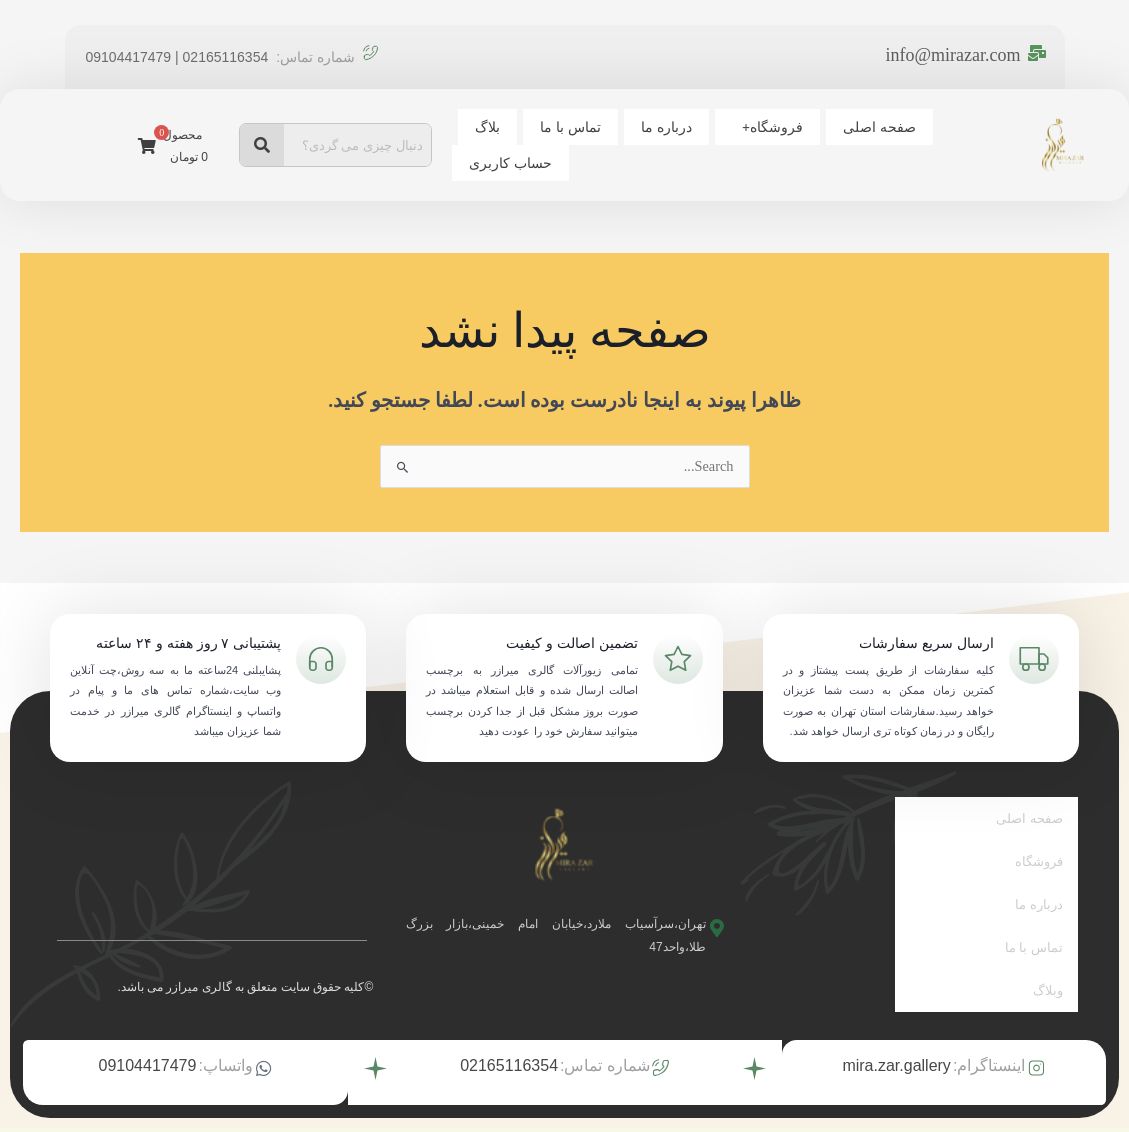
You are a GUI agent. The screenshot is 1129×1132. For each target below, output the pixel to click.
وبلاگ (1048, 954)
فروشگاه (744, 127)
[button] (739, 127)
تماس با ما (558, 127)
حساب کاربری (506, 163)
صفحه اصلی (843, 127)
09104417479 (148, 1025)
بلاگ (483, 127)
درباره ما (646, 127)
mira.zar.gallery (896, 1025)
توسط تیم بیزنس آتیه (506, 1110)
